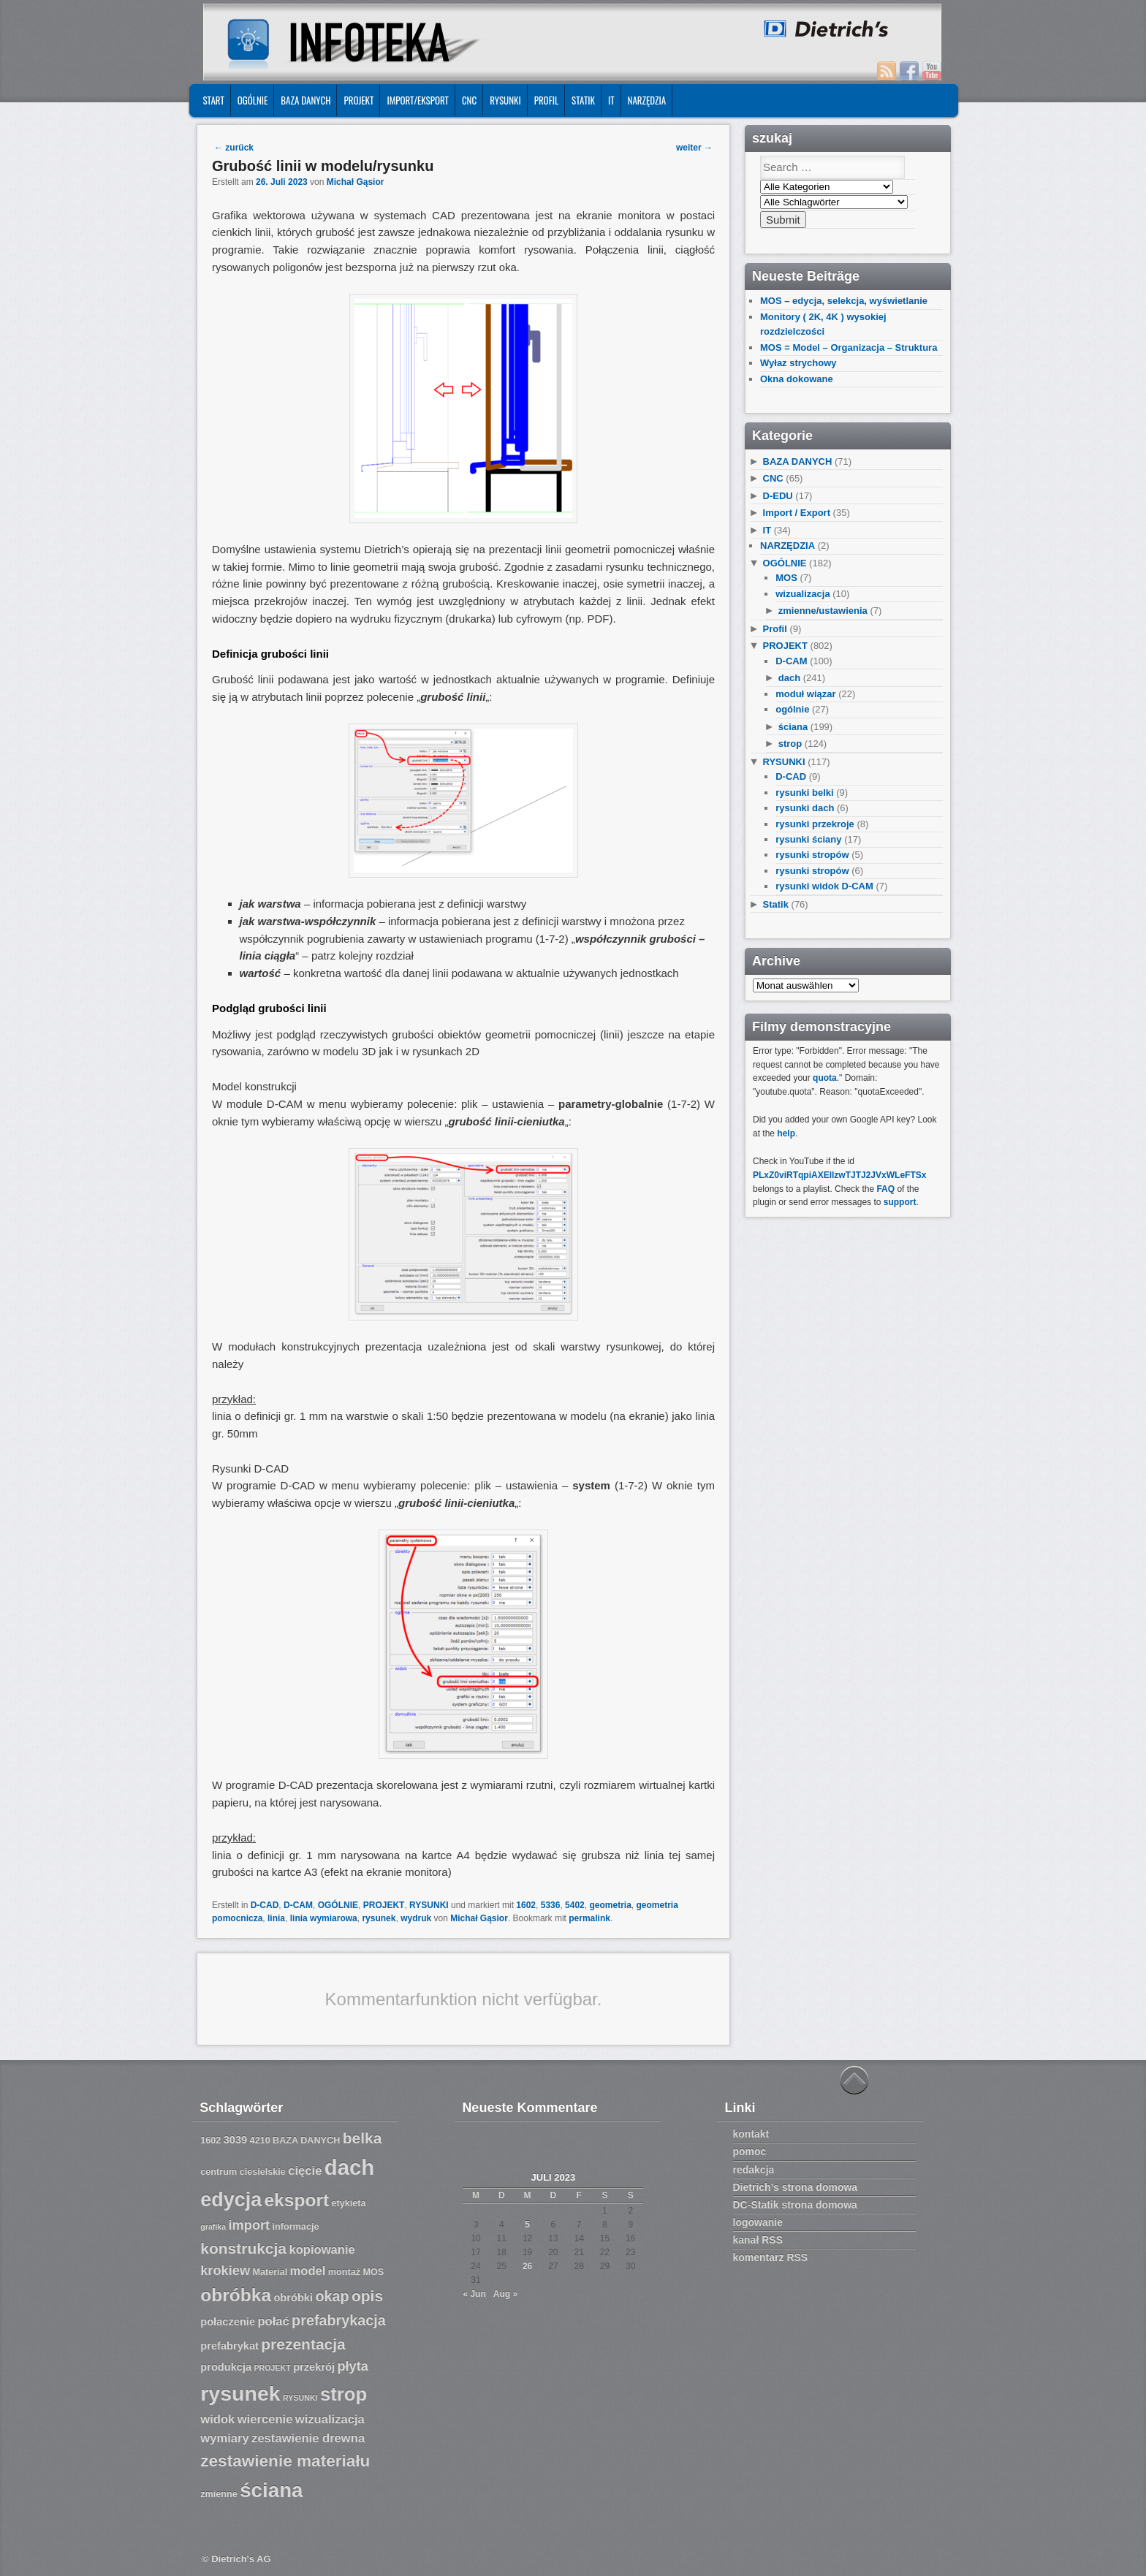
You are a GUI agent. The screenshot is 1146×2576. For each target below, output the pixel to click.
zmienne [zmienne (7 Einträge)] (219, 2494)
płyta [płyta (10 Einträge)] (352, 2366)
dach (789, 677)
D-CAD (265, 1905)
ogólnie (792, 709)
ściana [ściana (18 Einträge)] (271, 2490)
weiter (694, 148)
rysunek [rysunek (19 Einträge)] (240, 2393)
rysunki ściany (808, 839)
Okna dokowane (796, 378)
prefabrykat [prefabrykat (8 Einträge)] (229, 2346)
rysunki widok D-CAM (824, 886)
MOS (786, 577)
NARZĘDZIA (647, 100)
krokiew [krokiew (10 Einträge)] (225, 2270)
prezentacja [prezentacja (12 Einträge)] (303, 2344)
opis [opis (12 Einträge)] (367, 2295)
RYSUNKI (505, 100)
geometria (610, 1905)
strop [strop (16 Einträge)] (343, 2394)
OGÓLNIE (253, 100)
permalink (589, 1918)
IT (611, 100)
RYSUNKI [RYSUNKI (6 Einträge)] (300, 2397)
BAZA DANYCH (305, 100)
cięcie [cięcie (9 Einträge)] (305, 2171)
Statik (583, 100)
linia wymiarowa (323, 1918)
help (786, 1133)
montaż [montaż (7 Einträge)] (344, 2272)
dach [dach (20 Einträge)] (349, 2167)
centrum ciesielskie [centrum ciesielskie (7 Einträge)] (243, 2172)
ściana (793, 726)
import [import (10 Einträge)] (249, 2225)
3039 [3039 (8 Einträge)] (236, 2140)
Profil (546, 100)
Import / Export (796, 512)
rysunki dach (804, 807)
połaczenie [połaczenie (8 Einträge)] (227, 2322)
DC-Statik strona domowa (795, 2205)
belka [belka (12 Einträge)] (362, 2137)
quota (825, 1078)
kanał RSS (758, 2240)
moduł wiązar (805, 693)
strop (790, 743)
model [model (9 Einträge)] (308, 2271)
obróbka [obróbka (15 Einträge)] (235, 2295)
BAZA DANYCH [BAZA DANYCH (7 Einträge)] (306, 2140)
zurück (234, 148)
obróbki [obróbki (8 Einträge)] (293, 2297)
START (213, 100)
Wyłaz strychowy (798, 362)
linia (276, 1918)
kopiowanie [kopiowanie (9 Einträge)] (321, 2250)
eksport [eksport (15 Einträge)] (296, 2200)
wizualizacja (802, 593)
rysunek (378, 1918)
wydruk (416, 1918)
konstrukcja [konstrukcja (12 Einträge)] (243, 2248)
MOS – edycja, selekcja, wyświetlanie (843, 300)
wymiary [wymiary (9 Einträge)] (224, 2438)
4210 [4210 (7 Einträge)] (260, 2140)
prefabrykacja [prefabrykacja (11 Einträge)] (339, 2320)
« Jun (474, 2294)
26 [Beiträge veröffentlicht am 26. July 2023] (527, 2266)
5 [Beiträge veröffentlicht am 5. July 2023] (527, 2224)
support (900, 1202)
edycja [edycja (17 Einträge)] (231, 2200)
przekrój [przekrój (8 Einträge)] (314, 2367)
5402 (575, 1905)
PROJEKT (358, 100)
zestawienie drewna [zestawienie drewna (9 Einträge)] (308, 2438)
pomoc (750, 2151)
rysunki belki (804, 792)
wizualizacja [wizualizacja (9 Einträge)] (330, 2419)
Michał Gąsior (355, 182)
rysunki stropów (812, 854)
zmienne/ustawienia (823, 610)
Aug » (505, 2294)
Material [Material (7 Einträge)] (269, 2272)
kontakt (751, 2134)
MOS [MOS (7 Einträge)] (373, 2272)
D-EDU (778, 495)
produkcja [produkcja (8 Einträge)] (225, 2367)
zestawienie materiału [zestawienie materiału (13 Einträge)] (285, 2461)
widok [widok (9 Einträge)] (217, 2419)
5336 (551, 1905)
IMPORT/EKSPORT (418, 100)
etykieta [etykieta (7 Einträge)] (348, 2203)
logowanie (758, 2222)
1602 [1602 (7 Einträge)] (210, 2140)
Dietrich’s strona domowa (795, 2187)
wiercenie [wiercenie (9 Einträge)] (265, 2419)
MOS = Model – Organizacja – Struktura (848, 347)
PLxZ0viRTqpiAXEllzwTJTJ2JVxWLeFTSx (839, 1175)
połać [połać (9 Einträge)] (273, 2321)
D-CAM (298, 1905)
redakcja (754, 2170)
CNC (469, 100)
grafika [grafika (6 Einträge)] (213, 2226)
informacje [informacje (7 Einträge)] (296, 2227)
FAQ (885, 1189)
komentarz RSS (770, 2257)
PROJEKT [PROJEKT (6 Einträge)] (272, 2367)
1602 (526, 1905)
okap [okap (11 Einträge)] (332, 2296)
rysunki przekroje (814, 823)
